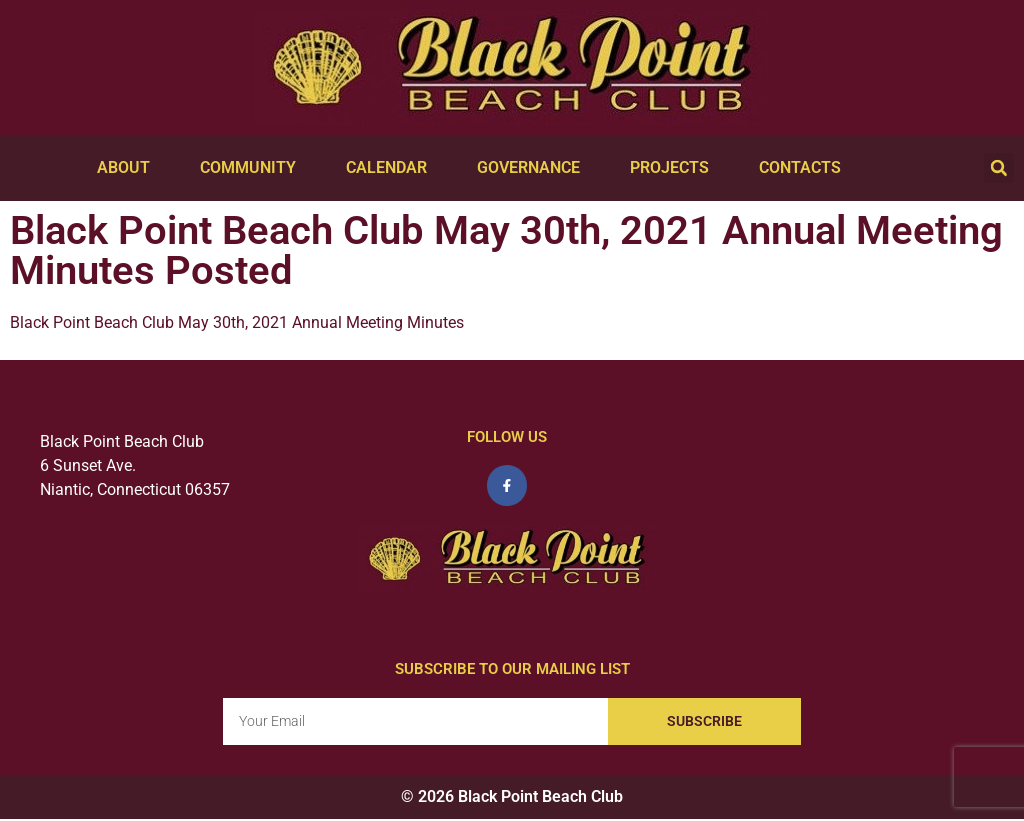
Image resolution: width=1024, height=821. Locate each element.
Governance (533, 168)
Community (253, 168)
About (128, 168)
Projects (674, 168)
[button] (999, 168)
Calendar (391, 168)
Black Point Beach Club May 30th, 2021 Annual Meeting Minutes (237, 322)
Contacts (805, 168)
